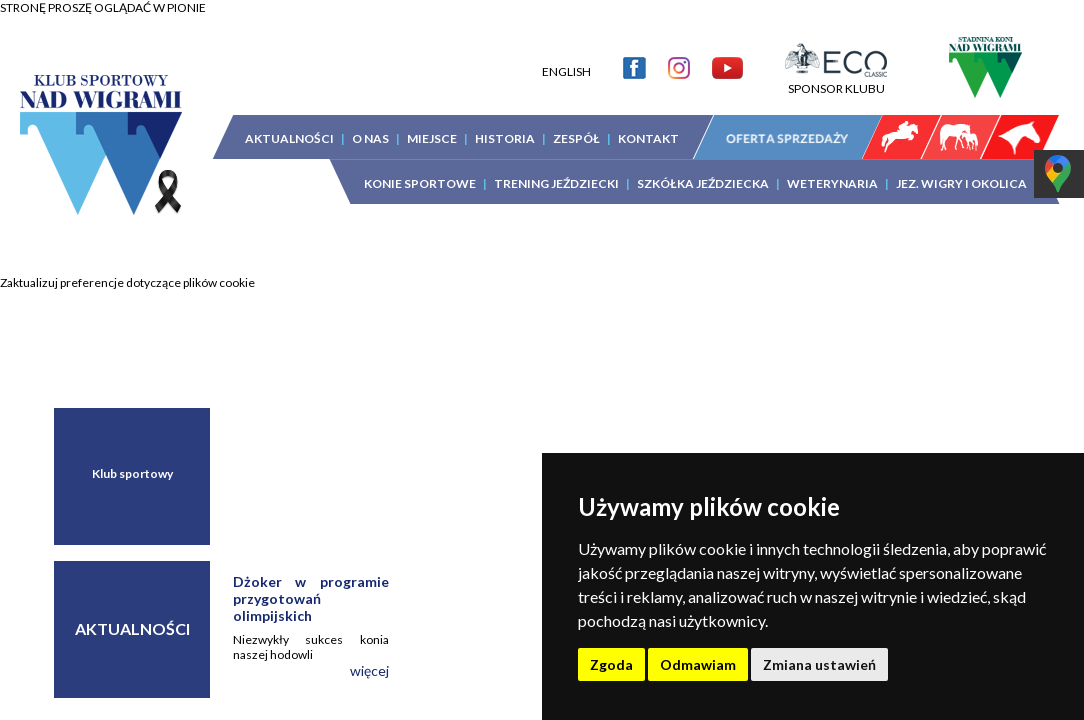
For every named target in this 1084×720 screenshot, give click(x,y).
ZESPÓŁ (576, 123)
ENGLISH (566, 56)
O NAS (370, 123)
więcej (369, 670)
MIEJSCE (432, 123)
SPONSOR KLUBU (836, 66)
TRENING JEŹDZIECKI (556, 168)
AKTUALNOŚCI (289, 123)
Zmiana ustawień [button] (819, 664)
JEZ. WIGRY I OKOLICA (961, 168)
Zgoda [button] (611, 664)
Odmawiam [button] (698, 664)
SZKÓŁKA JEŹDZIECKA (703, 168)
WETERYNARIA (832, 168)
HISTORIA (505, 123)
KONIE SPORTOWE (420, 168)
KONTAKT (648, 123)
